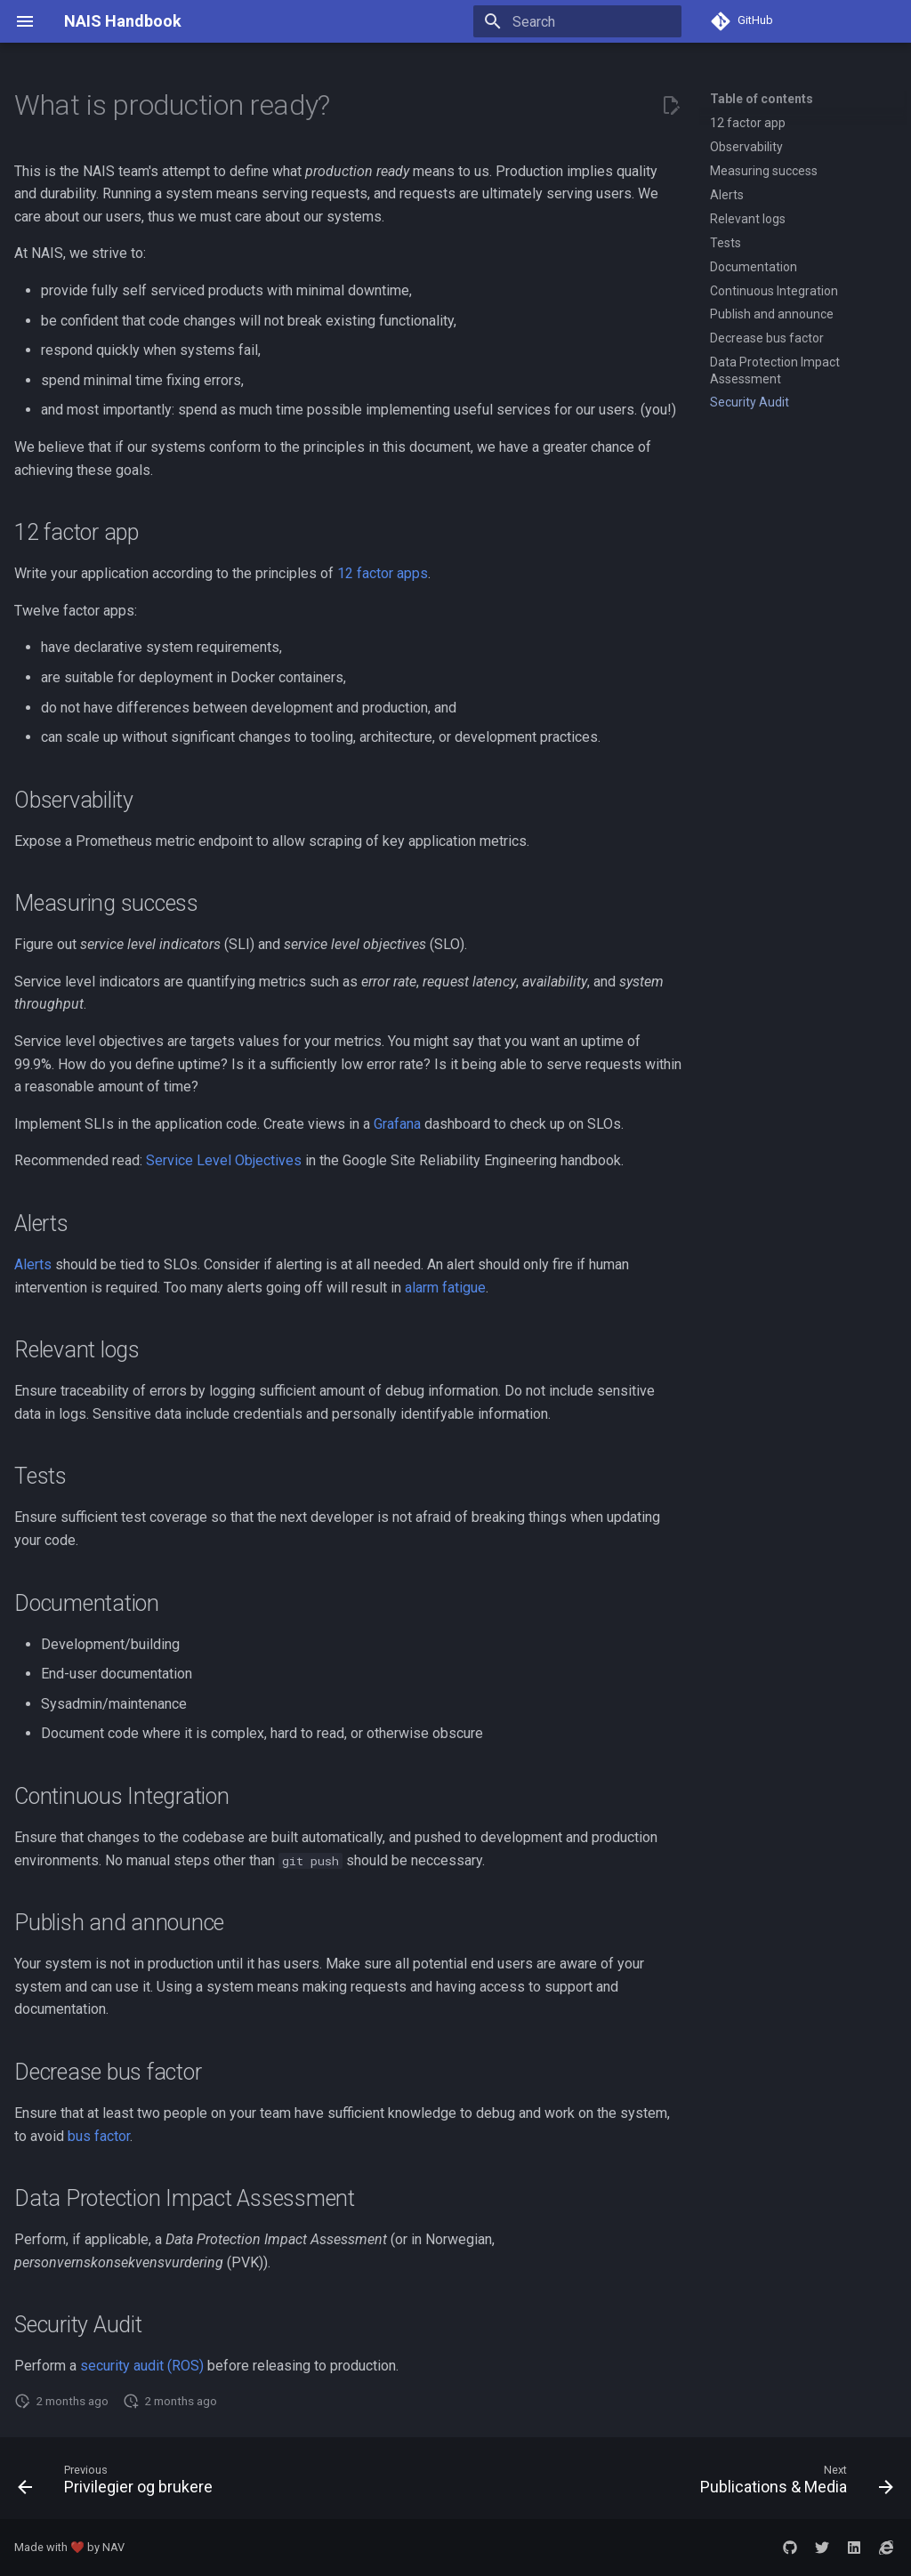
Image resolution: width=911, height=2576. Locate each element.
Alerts (33, 1264)
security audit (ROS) (142, 2365)
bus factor (99, 2136)
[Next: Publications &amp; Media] (792, 2483)
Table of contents (761, 99)
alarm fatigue (445, 1287)
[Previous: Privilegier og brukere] (119, 2483)
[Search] (577, 21)
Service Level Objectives (224, 1160)
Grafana (397, 1123)
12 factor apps (382, 573)
